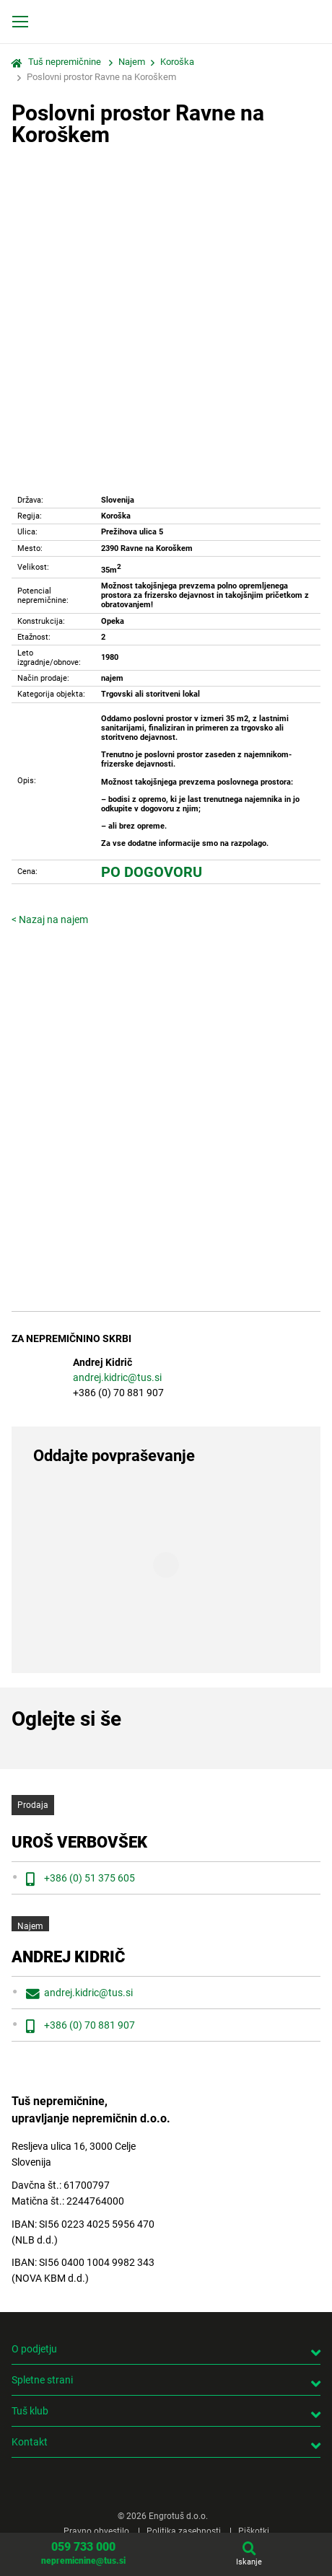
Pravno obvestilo (96, 2531)
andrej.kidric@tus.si (117, 1377)
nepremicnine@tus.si (83, 2561)
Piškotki (253, 2531)
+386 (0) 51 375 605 (89, 1878)
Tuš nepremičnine (64, 61)
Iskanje (249, 2562)
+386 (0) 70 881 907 (89, 2025)
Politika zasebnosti (184, 2531)
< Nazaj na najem (50, 919)
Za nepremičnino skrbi (71, 1338)
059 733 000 (83, 2547)
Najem (131, 61)
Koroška (177, 61)
